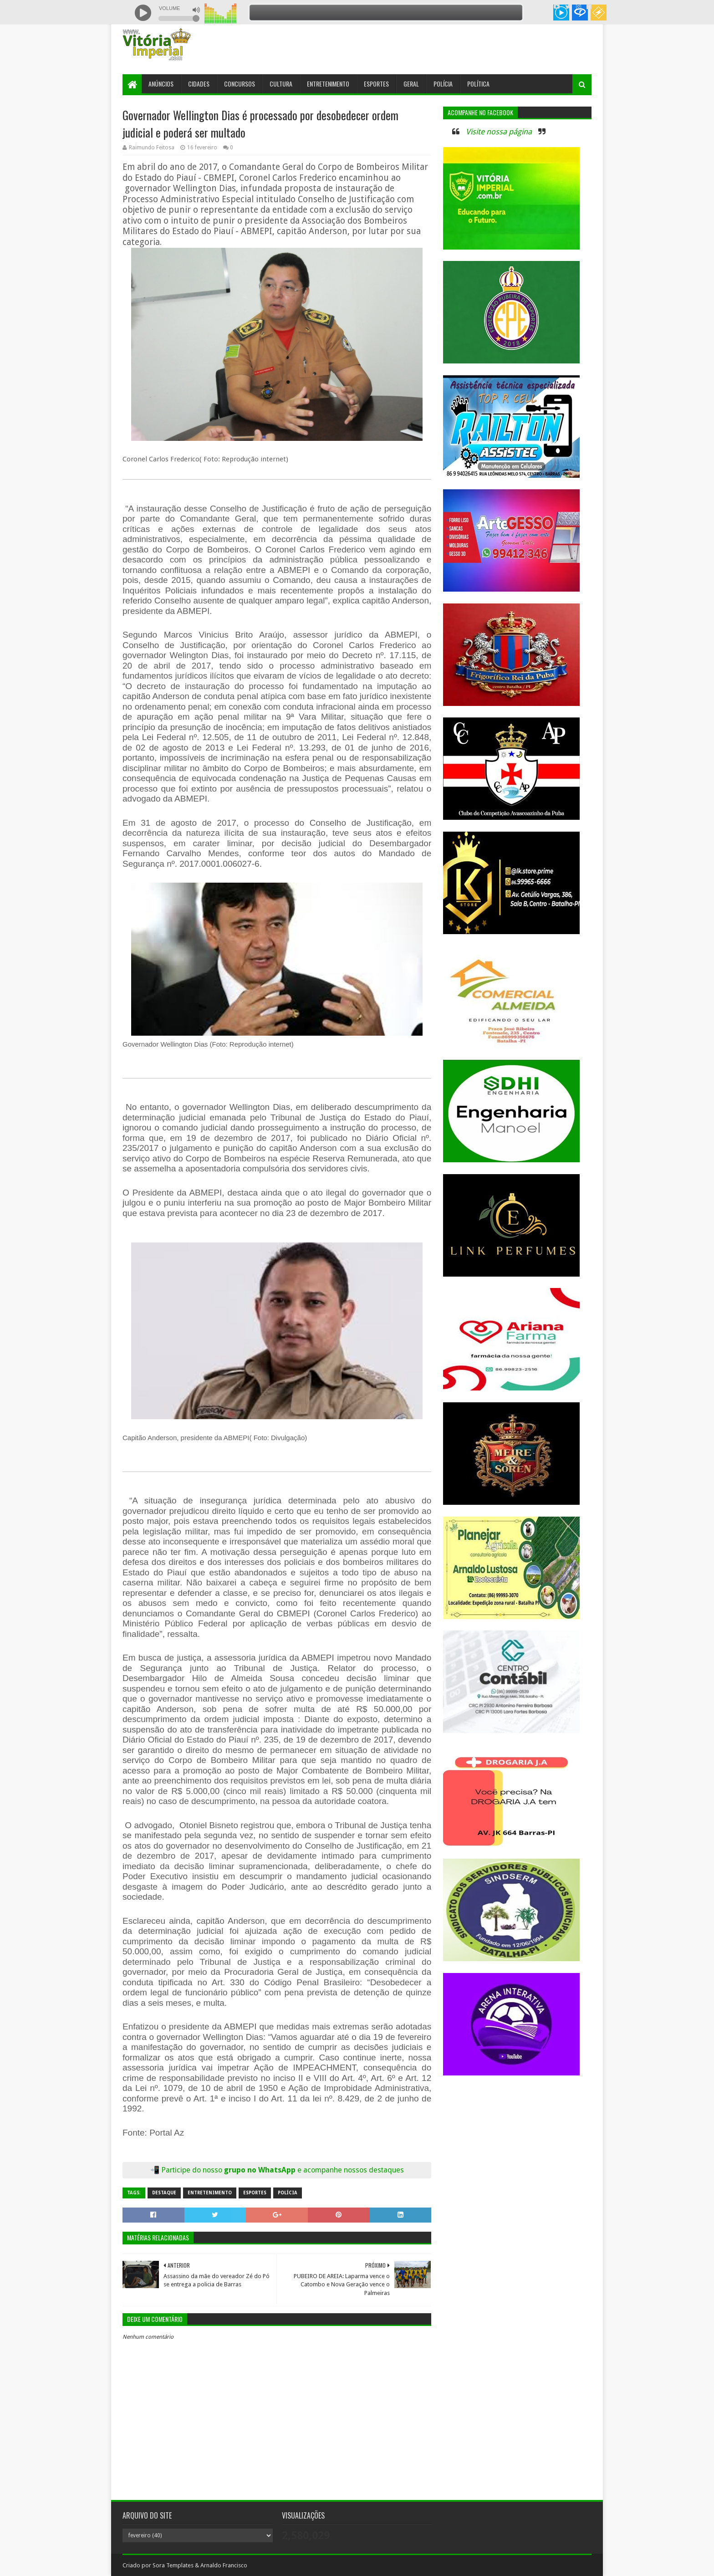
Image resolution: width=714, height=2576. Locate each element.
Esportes (376, 83)
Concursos (239, 83)
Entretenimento (328, 83)
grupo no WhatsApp (314, 2170)
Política (478, 83)
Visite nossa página (499, 131)
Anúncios (160, 83)
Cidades (198, 83)
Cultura (281, 83)
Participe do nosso (192, 2170)
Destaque (164, 2192)
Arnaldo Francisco (223, 2565)
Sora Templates (173, 2565)
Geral (411, 83)
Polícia (443, 83)
